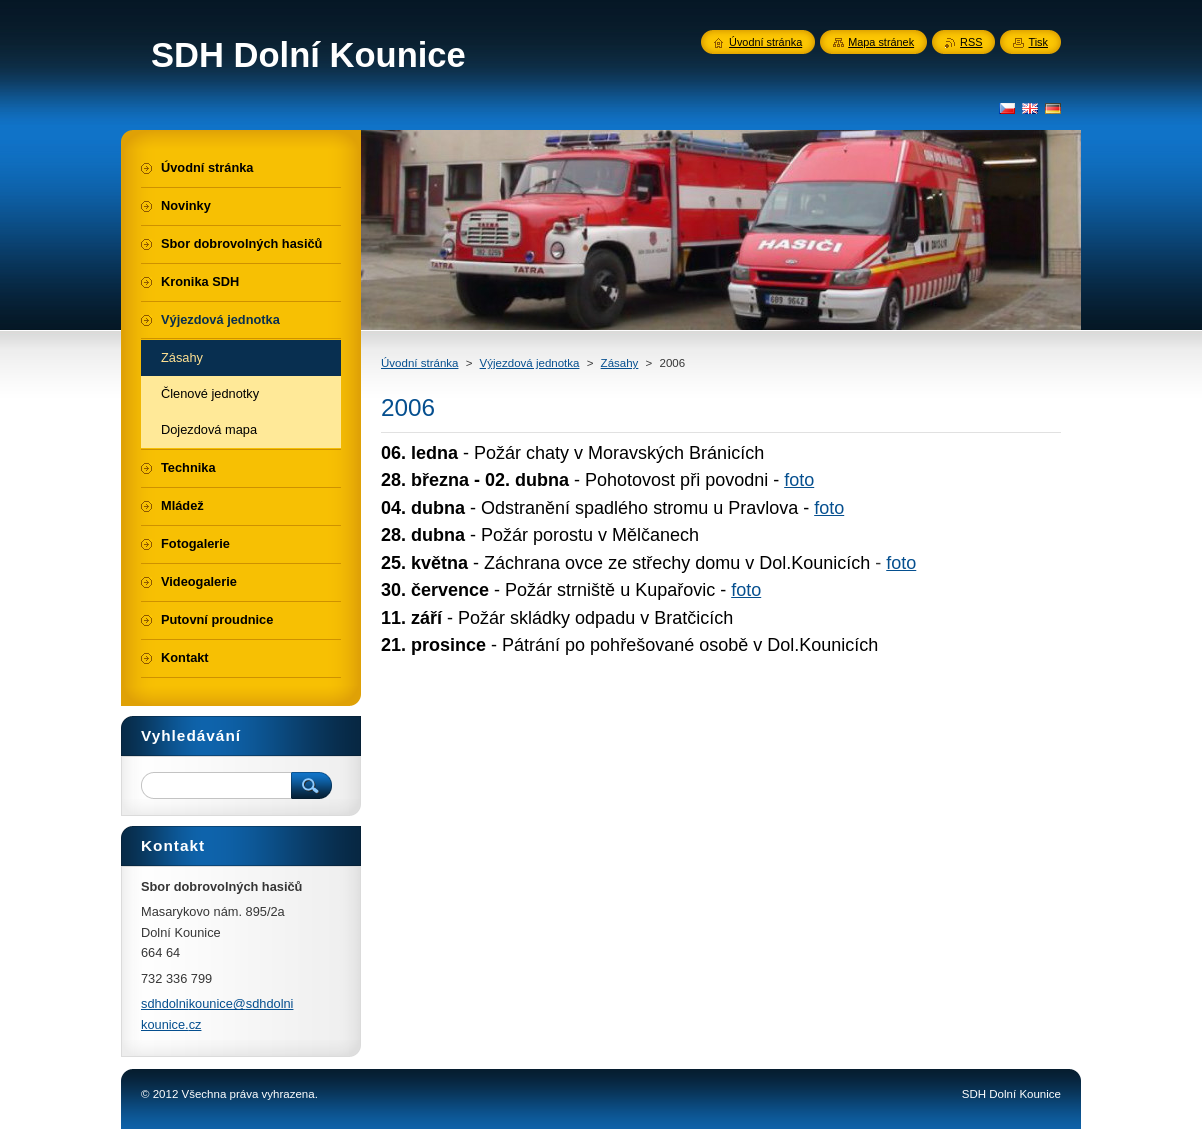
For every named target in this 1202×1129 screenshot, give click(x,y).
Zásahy (620, 363)
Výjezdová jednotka (530, 363)
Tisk (1038, 42)
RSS (971, 42)
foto (799, 480)
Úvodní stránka (419, 363)
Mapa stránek (881, 42)
